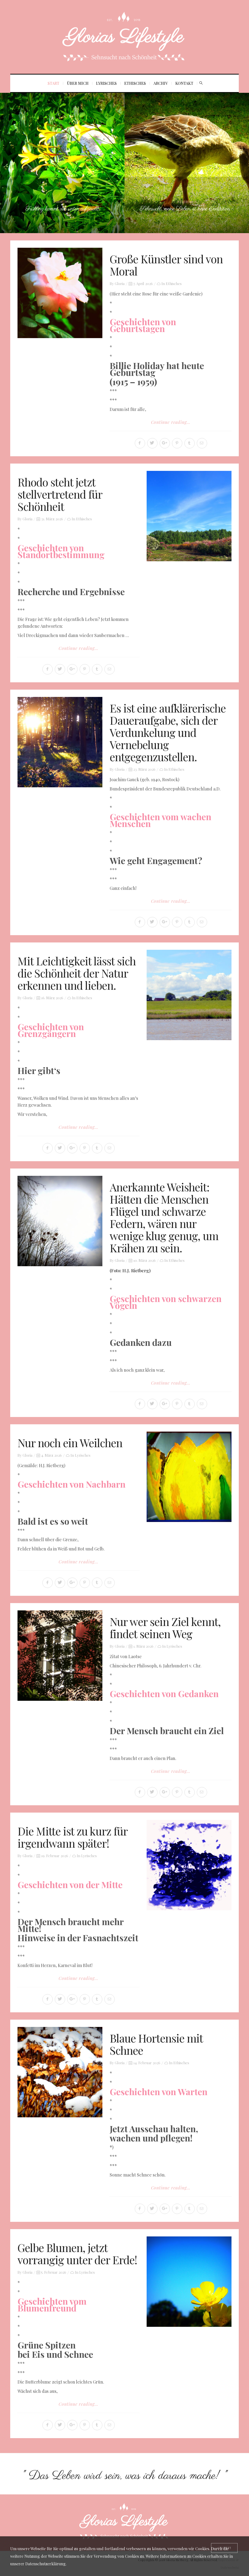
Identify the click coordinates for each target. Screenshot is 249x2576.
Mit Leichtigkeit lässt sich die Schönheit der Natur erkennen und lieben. (77, 972)
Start (53, 83)
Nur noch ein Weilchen (70, 1442)
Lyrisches (106, 83)
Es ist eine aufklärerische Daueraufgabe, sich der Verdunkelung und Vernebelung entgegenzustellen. (168, 732)
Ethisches (135, 83)
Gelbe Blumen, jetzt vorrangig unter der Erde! (77, 2253)
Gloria (119, 283)
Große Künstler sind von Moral (166, 264)
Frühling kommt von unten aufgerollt (62, 209)
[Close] (224, 2548)
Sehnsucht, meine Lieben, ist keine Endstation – (187, 209)
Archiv (160, 83)
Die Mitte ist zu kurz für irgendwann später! (72, 1837)
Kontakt (184, 83)
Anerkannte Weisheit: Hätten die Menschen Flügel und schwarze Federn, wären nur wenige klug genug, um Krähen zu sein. (164, 1217)
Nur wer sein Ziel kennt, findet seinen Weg (165, 1627)
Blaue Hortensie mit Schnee (156, 2044)
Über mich (78, 83)
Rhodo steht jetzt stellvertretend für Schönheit (60, 494)
